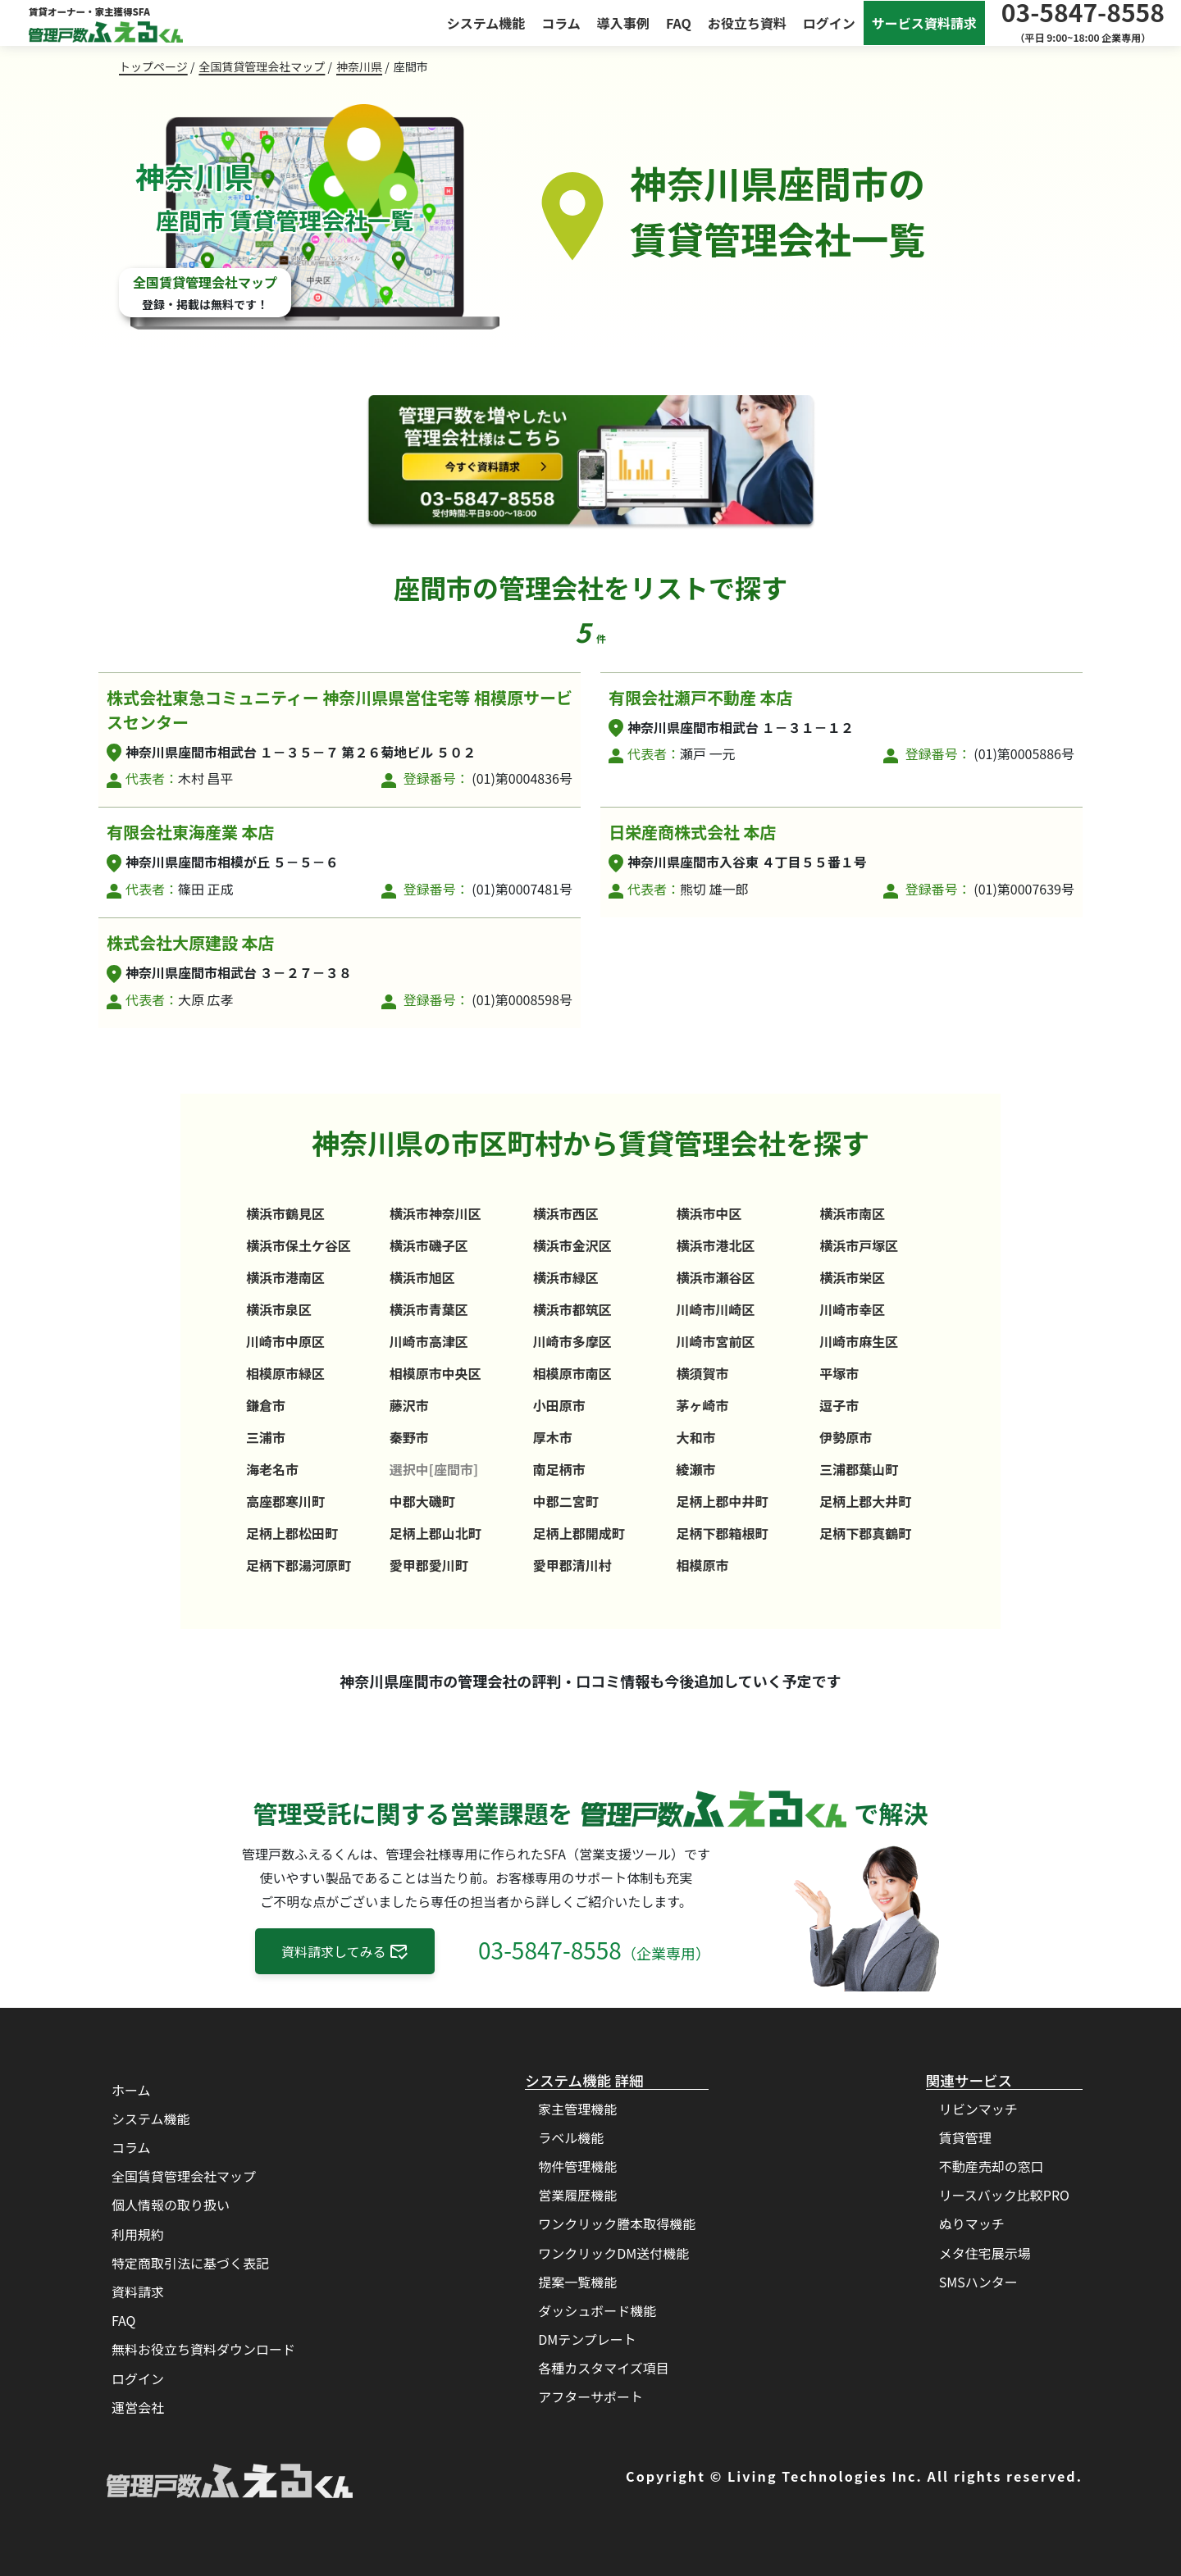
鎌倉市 (265, 1405)
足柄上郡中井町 (722, 1501)
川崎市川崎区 (715, 1309)
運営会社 (138, 2407)
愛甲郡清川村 (572, 1565)
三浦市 (265, 1437)
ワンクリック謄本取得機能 (616, 2223)
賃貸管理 (965, 2137)
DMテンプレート (587, 2339)
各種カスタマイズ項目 (603, 2368)
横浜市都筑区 (572, 1309)
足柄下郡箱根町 (722, 1533)
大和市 (695, 1437)
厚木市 (552, 1437)
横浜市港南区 (285, 1277)
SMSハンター (978, 2282)
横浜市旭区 (422, 1277)
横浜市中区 (708, 1213)
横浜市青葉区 (429, 1309)
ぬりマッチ (972, 2223)
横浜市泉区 (279, 1309)
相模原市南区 (572, 1373)
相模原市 (702, 1565)
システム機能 (486, 23)
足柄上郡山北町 (435, 1533)
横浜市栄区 (852, 1277)
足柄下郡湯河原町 (298, 1565)
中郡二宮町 (566, 1501)
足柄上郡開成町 (579, 1533)
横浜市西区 (566, 1213)
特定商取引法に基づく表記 (190, 2263)
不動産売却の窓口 (991, 2166)
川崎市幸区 (852, 1309)
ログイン (829, 23)
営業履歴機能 (577, 2195)
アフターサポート (590, 2396)
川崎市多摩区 (572, 1341)
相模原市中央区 (435, 1373)
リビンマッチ (978, 2109)
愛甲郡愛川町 (429, 1565)
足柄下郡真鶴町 (865, 1533)
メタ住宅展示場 (985, 2253)
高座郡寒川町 (285, 1501)
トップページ (153, 66)
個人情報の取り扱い (171, 2204)
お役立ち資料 (747, 23)
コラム (561, 23)
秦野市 (409, 1437)
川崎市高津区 (429, 1341)
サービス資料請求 (924, 23)
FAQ (678, 23)
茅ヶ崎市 (702, 1405)
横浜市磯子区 (429, 1245)
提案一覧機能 (577, 2282)
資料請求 (138, 2291)
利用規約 (138, 2234)
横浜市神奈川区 (435, 1213)
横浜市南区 (852, 1213)
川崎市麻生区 (858, 1341)
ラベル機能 (571, 2137)
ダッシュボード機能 (597, 2310)
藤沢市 (409, 1405)
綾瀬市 (695, 1469)
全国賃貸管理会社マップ (261, 66)
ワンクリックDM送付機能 (613, 2253)
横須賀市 (702, 1373)
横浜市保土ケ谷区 (298, 1245)
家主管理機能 (577, 2109)
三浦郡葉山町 (858, 1469)
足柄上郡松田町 (292, 1533)
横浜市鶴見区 (285, 1213)
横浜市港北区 (715, 1245)
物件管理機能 (577, 2166)
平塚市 (839, 1373)
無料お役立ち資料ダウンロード (203, 2349)
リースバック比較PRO (1004, 2195)
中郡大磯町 (422, 1501)
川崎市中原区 (285, 1341)
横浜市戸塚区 (858, 1245)
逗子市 (839, 1405)
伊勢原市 (845, 1437)
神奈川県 (359, 66)
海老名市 (272, 1469)
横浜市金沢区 (572, 1245)
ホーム (131, 2090)
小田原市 (559, 1405)
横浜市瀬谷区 (715, 1277)
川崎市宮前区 (715, 1341)
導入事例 (623, 23)
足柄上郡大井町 (865, 1501)
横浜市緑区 (566, 1277)
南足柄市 (559, 1469)
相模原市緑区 (285, 1373)
